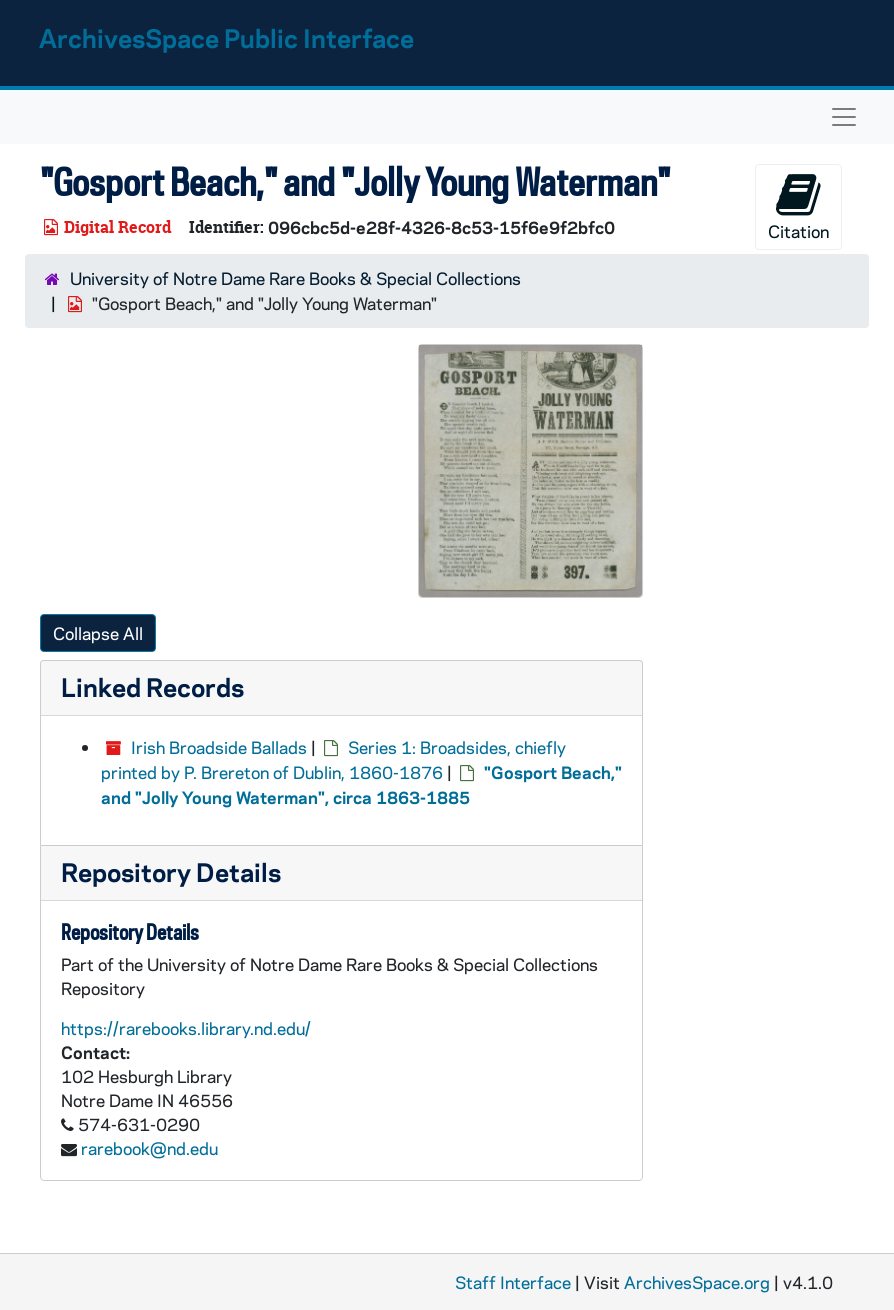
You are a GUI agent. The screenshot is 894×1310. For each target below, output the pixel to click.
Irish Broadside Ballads (219, 747)
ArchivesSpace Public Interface (226, 37)
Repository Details (171, 871)
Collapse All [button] (98, 633)
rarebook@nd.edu (149, 1148)
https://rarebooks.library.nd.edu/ (186, 1028)
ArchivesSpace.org (697, 1282)
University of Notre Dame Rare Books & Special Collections (295, 278)
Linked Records (152, 686)
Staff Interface (513, 1282)
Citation (798, 206)
